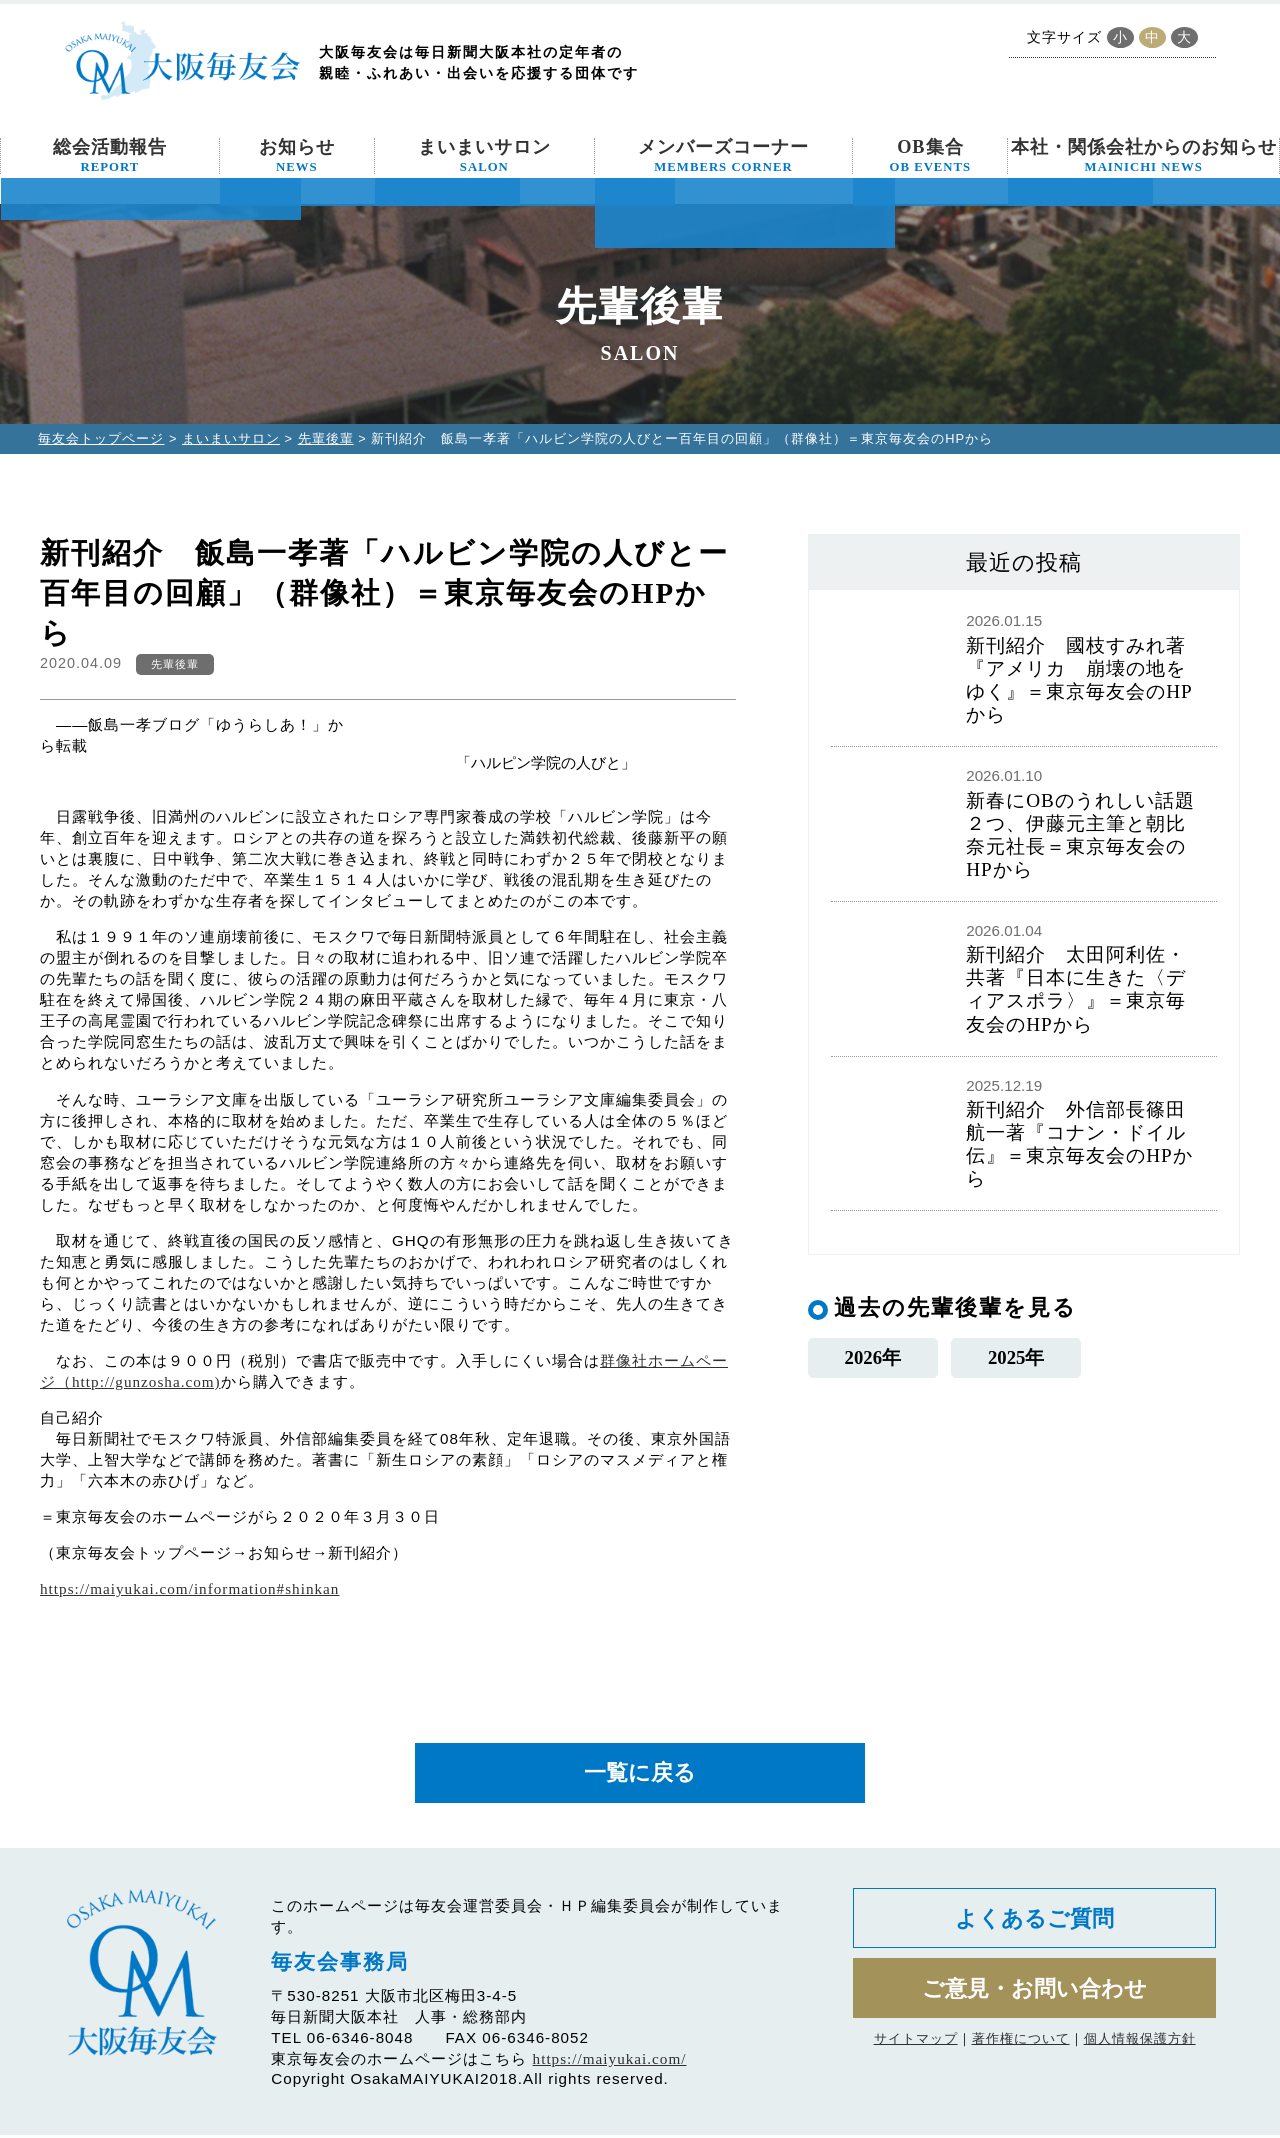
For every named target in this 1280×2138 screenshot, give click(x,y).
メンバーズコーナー (723, 156)
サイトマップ (916, 2047)
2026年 (872, 1358)
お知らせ (297, 156)
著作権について (1021, 2047)
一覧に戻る (640, 1774)
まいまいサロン (484, 156)
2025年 (1016, 1358)
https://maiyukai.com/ (610, 2061)
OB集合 (931, 156)
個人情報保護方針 (1140, 2047)
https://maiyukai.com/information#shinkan (189, 1588)
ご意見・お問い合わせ (1034, 1995)
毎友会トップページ (101, 438)
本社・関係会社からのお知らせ (1144, 156)
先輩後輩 (326, 438)
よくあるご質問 (1034, 1922)
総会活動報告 (110, 156)
